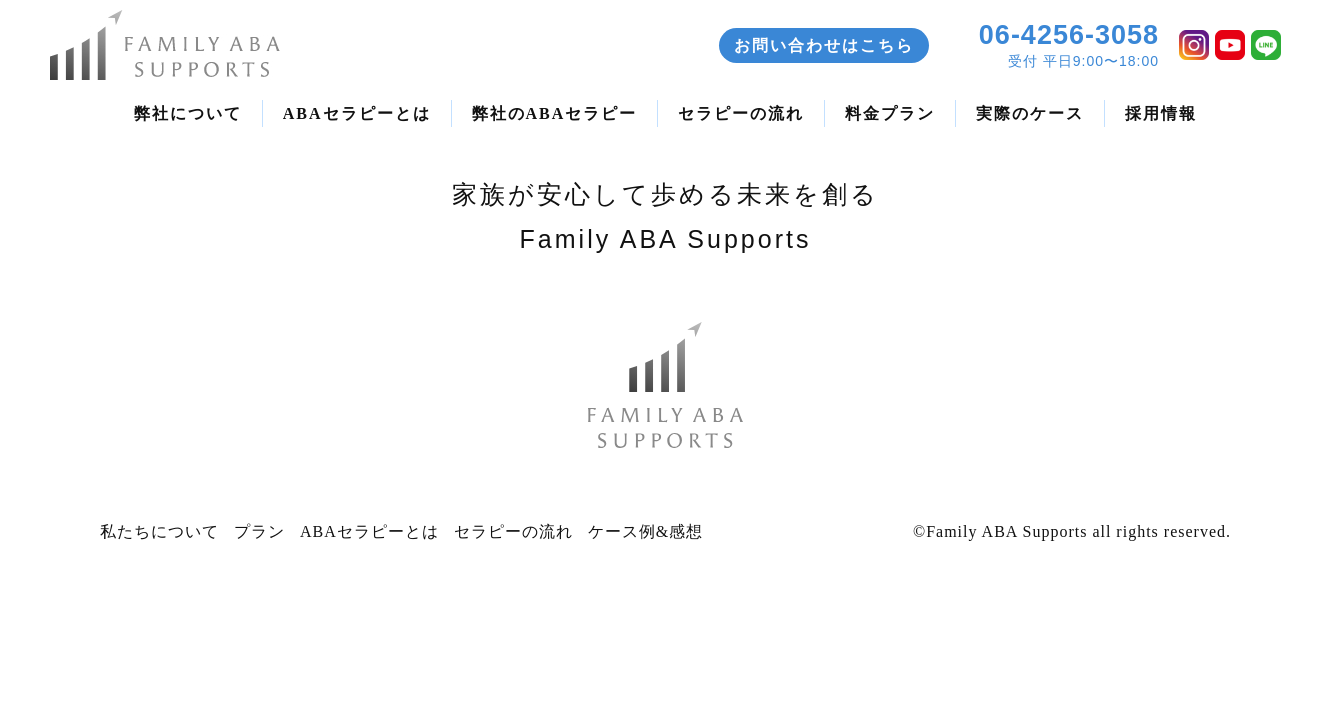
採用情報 (1161, 113)
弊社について (188, 113)
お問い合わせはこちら (824, 45)
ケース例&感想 (645, 531)
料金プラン (890, 113)
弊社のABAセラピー (555, 113)
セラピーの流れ (741, 113)
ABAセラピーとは (357, 113)
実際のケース (1030, 113)
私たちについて (159, 531)
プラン (259, 531)
